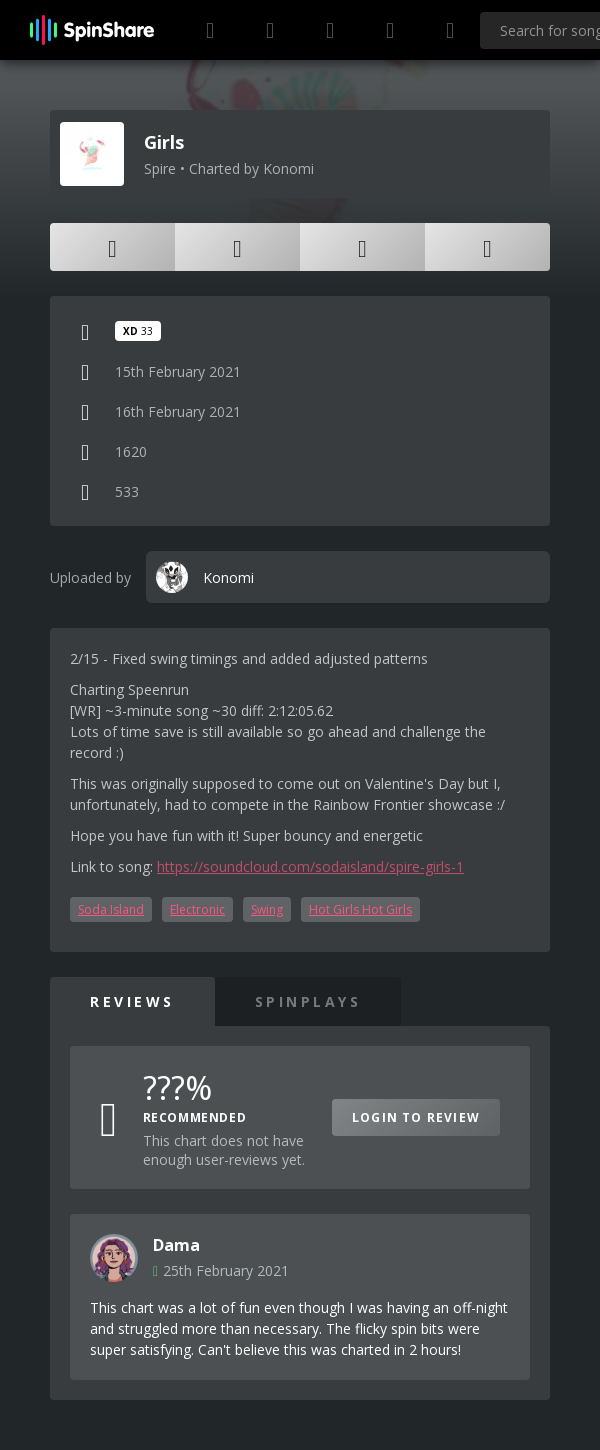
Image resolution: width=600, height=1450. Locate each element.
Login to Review (416, 1117)
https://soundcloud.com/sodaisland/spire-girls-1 (310, 866)
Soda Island (111, 909)
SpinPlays (308, 1001)
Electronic (197, 909)
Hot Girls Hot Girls (360, 909)
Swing (267, 909)
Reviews (132, 1001)
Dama (176, 1245)
